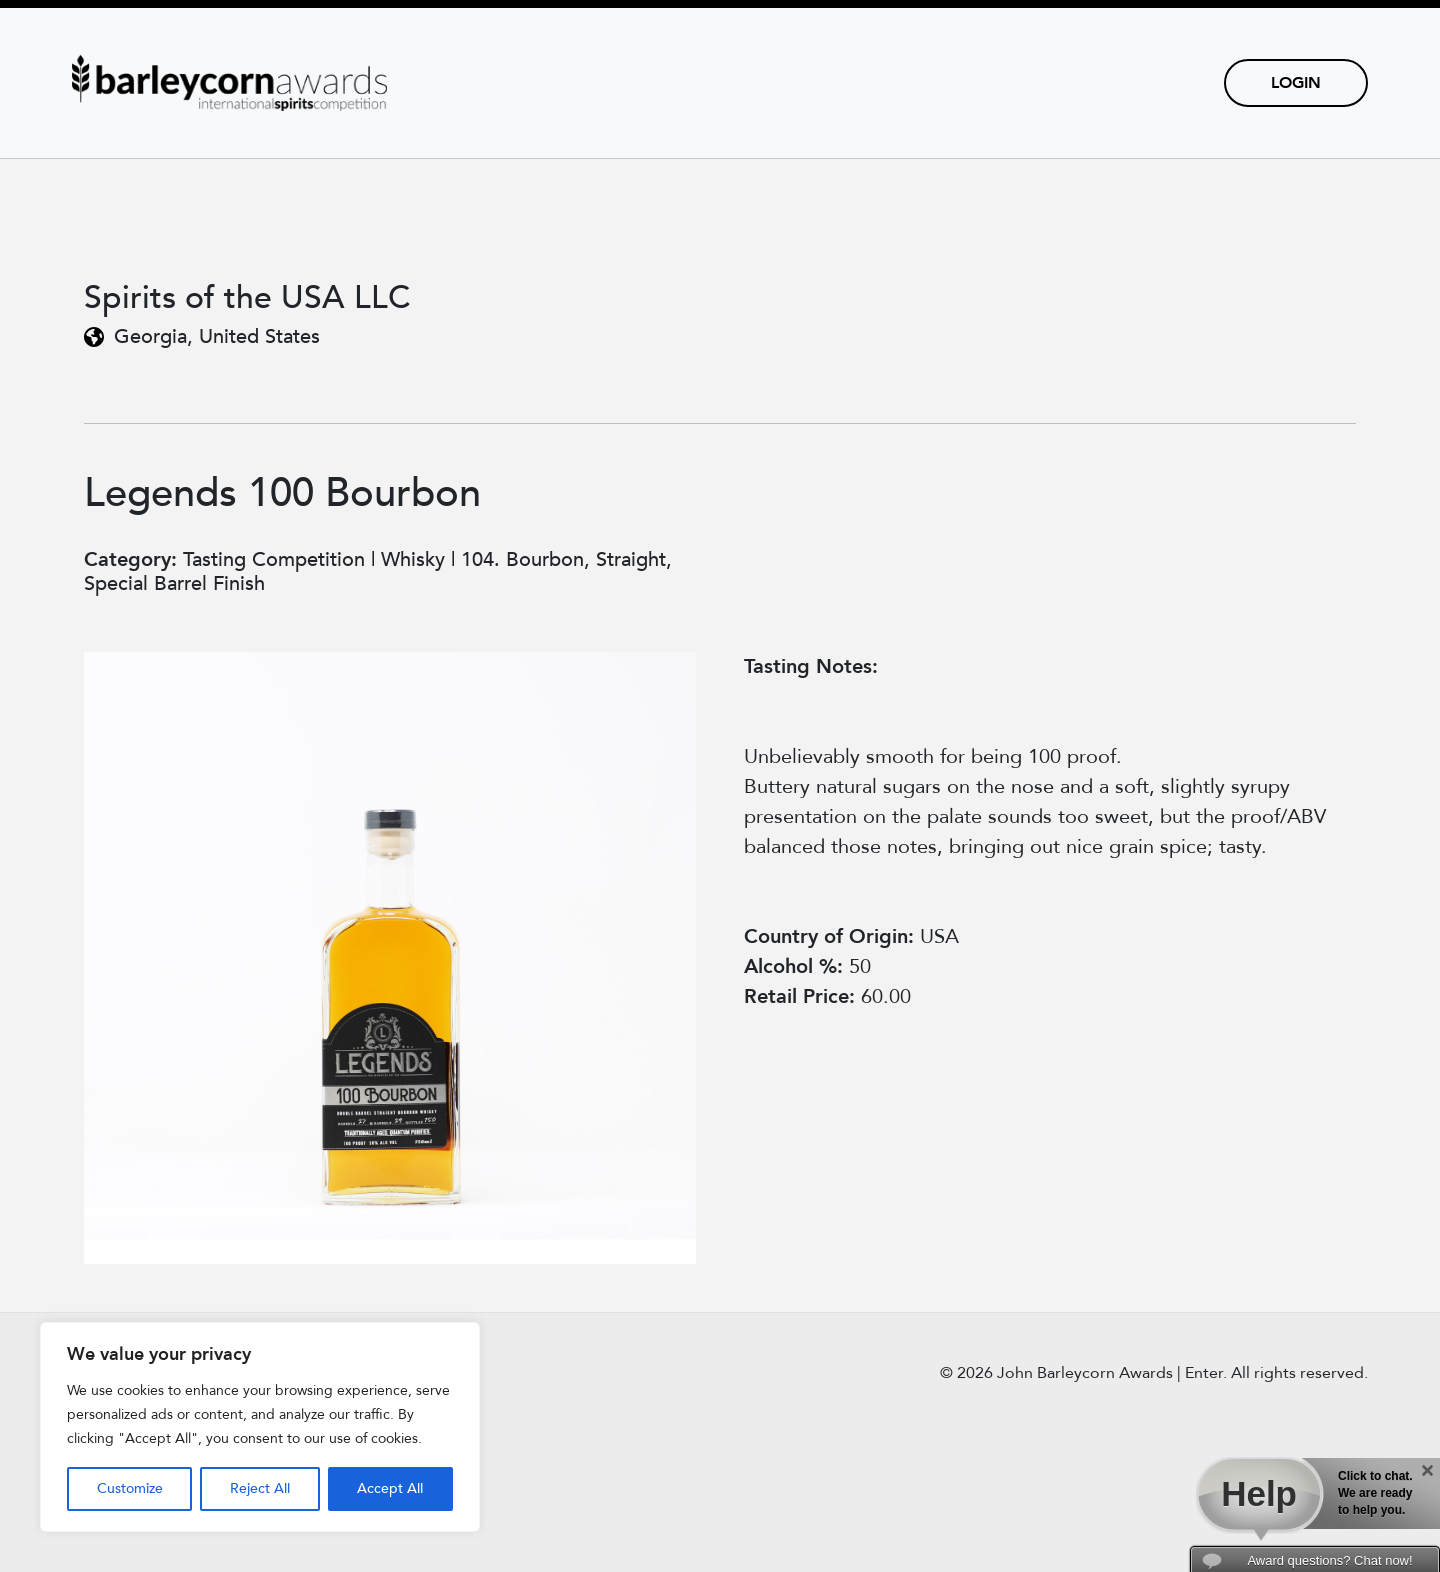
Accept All (390, 1488)
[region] (260, 1427)
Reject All (260, 1488)
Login (1296, 83)
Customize (130, 1488)
